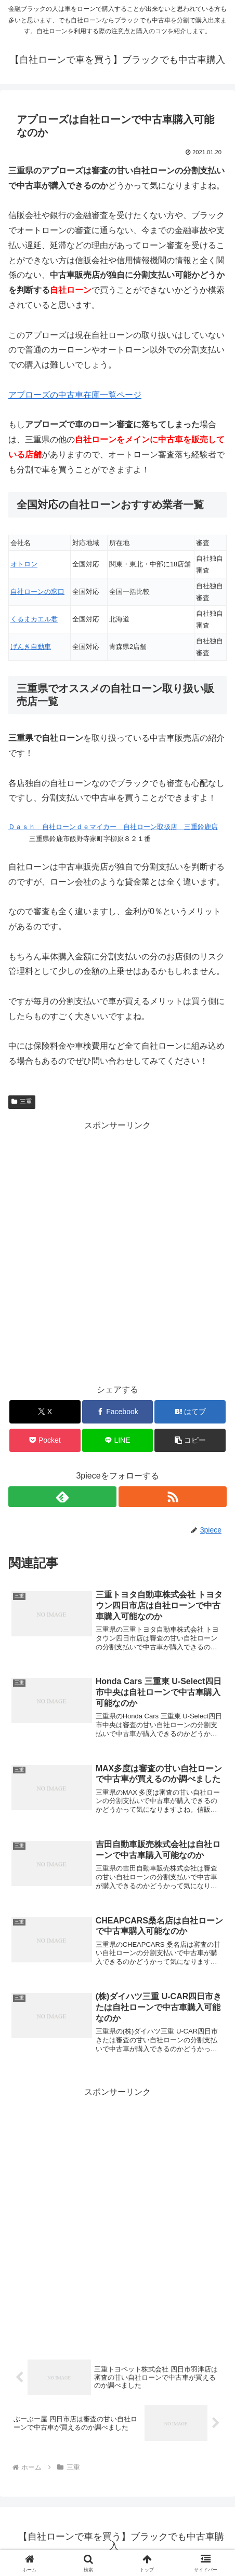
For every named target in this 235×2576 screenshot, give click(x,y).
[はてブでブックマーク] (190, 1411)
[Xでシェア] (45, 1411)
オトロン (23, 564)
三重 (21, 1101)
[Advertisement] (117, 1250)
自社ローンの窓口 (37, 591)
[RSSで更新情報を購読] (173, 1496)
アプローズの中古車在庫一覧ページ (74, 394)
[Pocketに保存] (45, 1440)
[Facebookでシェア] (117, 1411)
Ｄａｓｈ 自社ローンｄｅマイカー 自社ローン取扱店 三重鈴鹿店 (113, 827)
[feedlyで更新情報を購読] (62, 1496)
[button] (190, 1440)
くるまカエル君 (34, 619)
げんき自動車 (30, 646)
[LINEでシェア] (117, 1440)
